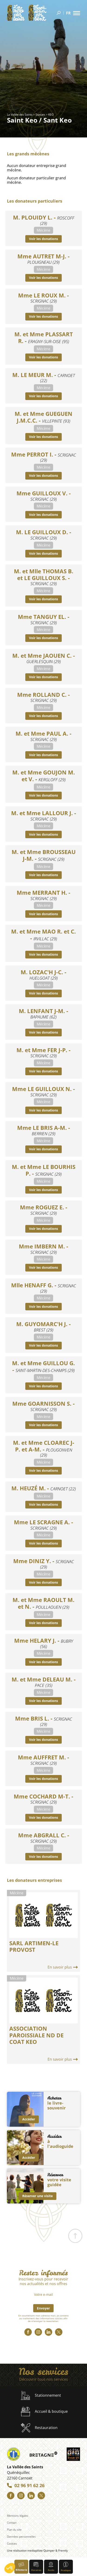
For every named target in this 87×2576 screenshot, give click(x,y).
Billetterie (21, 2566)
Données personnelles (21, 2537)
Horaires (36, 2567)
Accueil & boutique (44, 2411)
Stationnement (41, 2395)
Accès (51, 2567)
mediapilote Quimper (41, 2551)
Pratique (66, 2567)
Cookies (12, 2544)
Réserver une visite (37, 2196)
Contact (11, 2523)
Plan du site (14, 2530)
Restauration (39, 2428)
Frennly (63, 2551)
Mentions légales (17, 2516)
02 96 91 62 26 (29, 2485)
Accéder (28, 2119)
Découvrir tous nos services (43, 2379)
